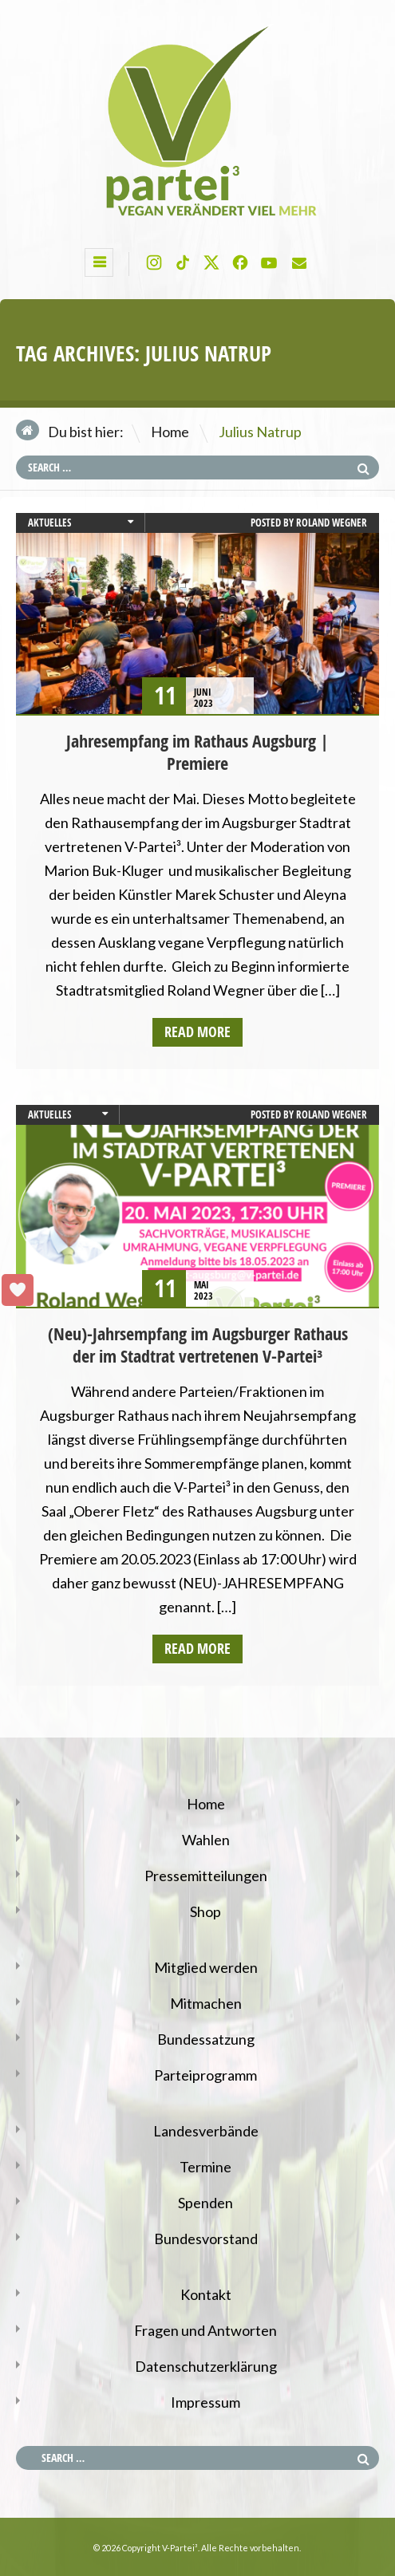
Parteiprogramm (205, 2075)
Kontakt (205, 2294)
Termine (205, 2167)
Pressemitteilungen (205, 1875)
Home (170, 431)
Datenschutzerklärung (206, 2366)
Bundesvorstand (206, 2238)
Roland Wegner (331, 522)
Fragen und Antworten (205, 2330)
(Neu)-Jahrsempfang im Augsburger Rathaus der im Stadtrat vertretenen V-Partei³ (198, 1345)
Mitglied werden (206, 1967)
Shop (205, 1911)
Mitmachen (206, 2003)
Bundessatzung (206, 2039)
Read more (197, 1032)
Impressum (205, 2402)
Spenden (205, 2202)
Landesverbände (206, 2131)
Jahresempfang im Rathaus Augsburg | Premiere (197, 752)
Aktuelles (49, 522)
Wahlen (206, 1839)
